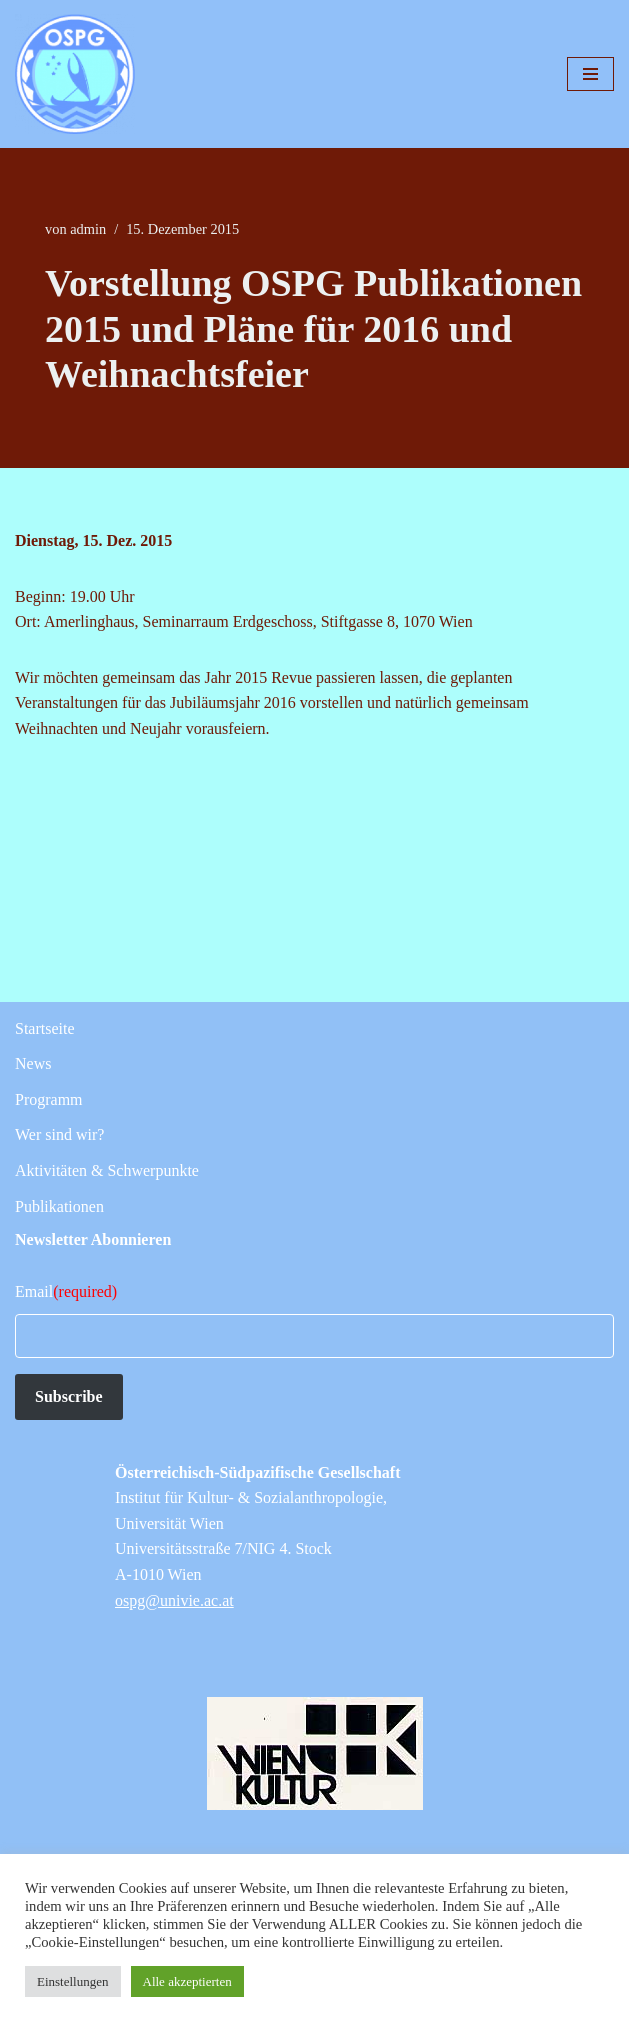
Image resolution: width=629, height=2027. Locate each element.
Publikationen (59, 1206)
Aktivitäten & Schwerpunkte (107, 1170)
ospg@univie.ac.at (174, 1600)
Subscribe (69, 1396)
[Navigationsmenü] (590, 74)
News (33, 1063)
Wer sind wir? (59, 1134)
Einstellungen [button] (73, 1981)
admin (88, 229)
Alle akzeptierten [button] (187, 1981)
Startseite (45, 1028)
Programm (49, 1099)
